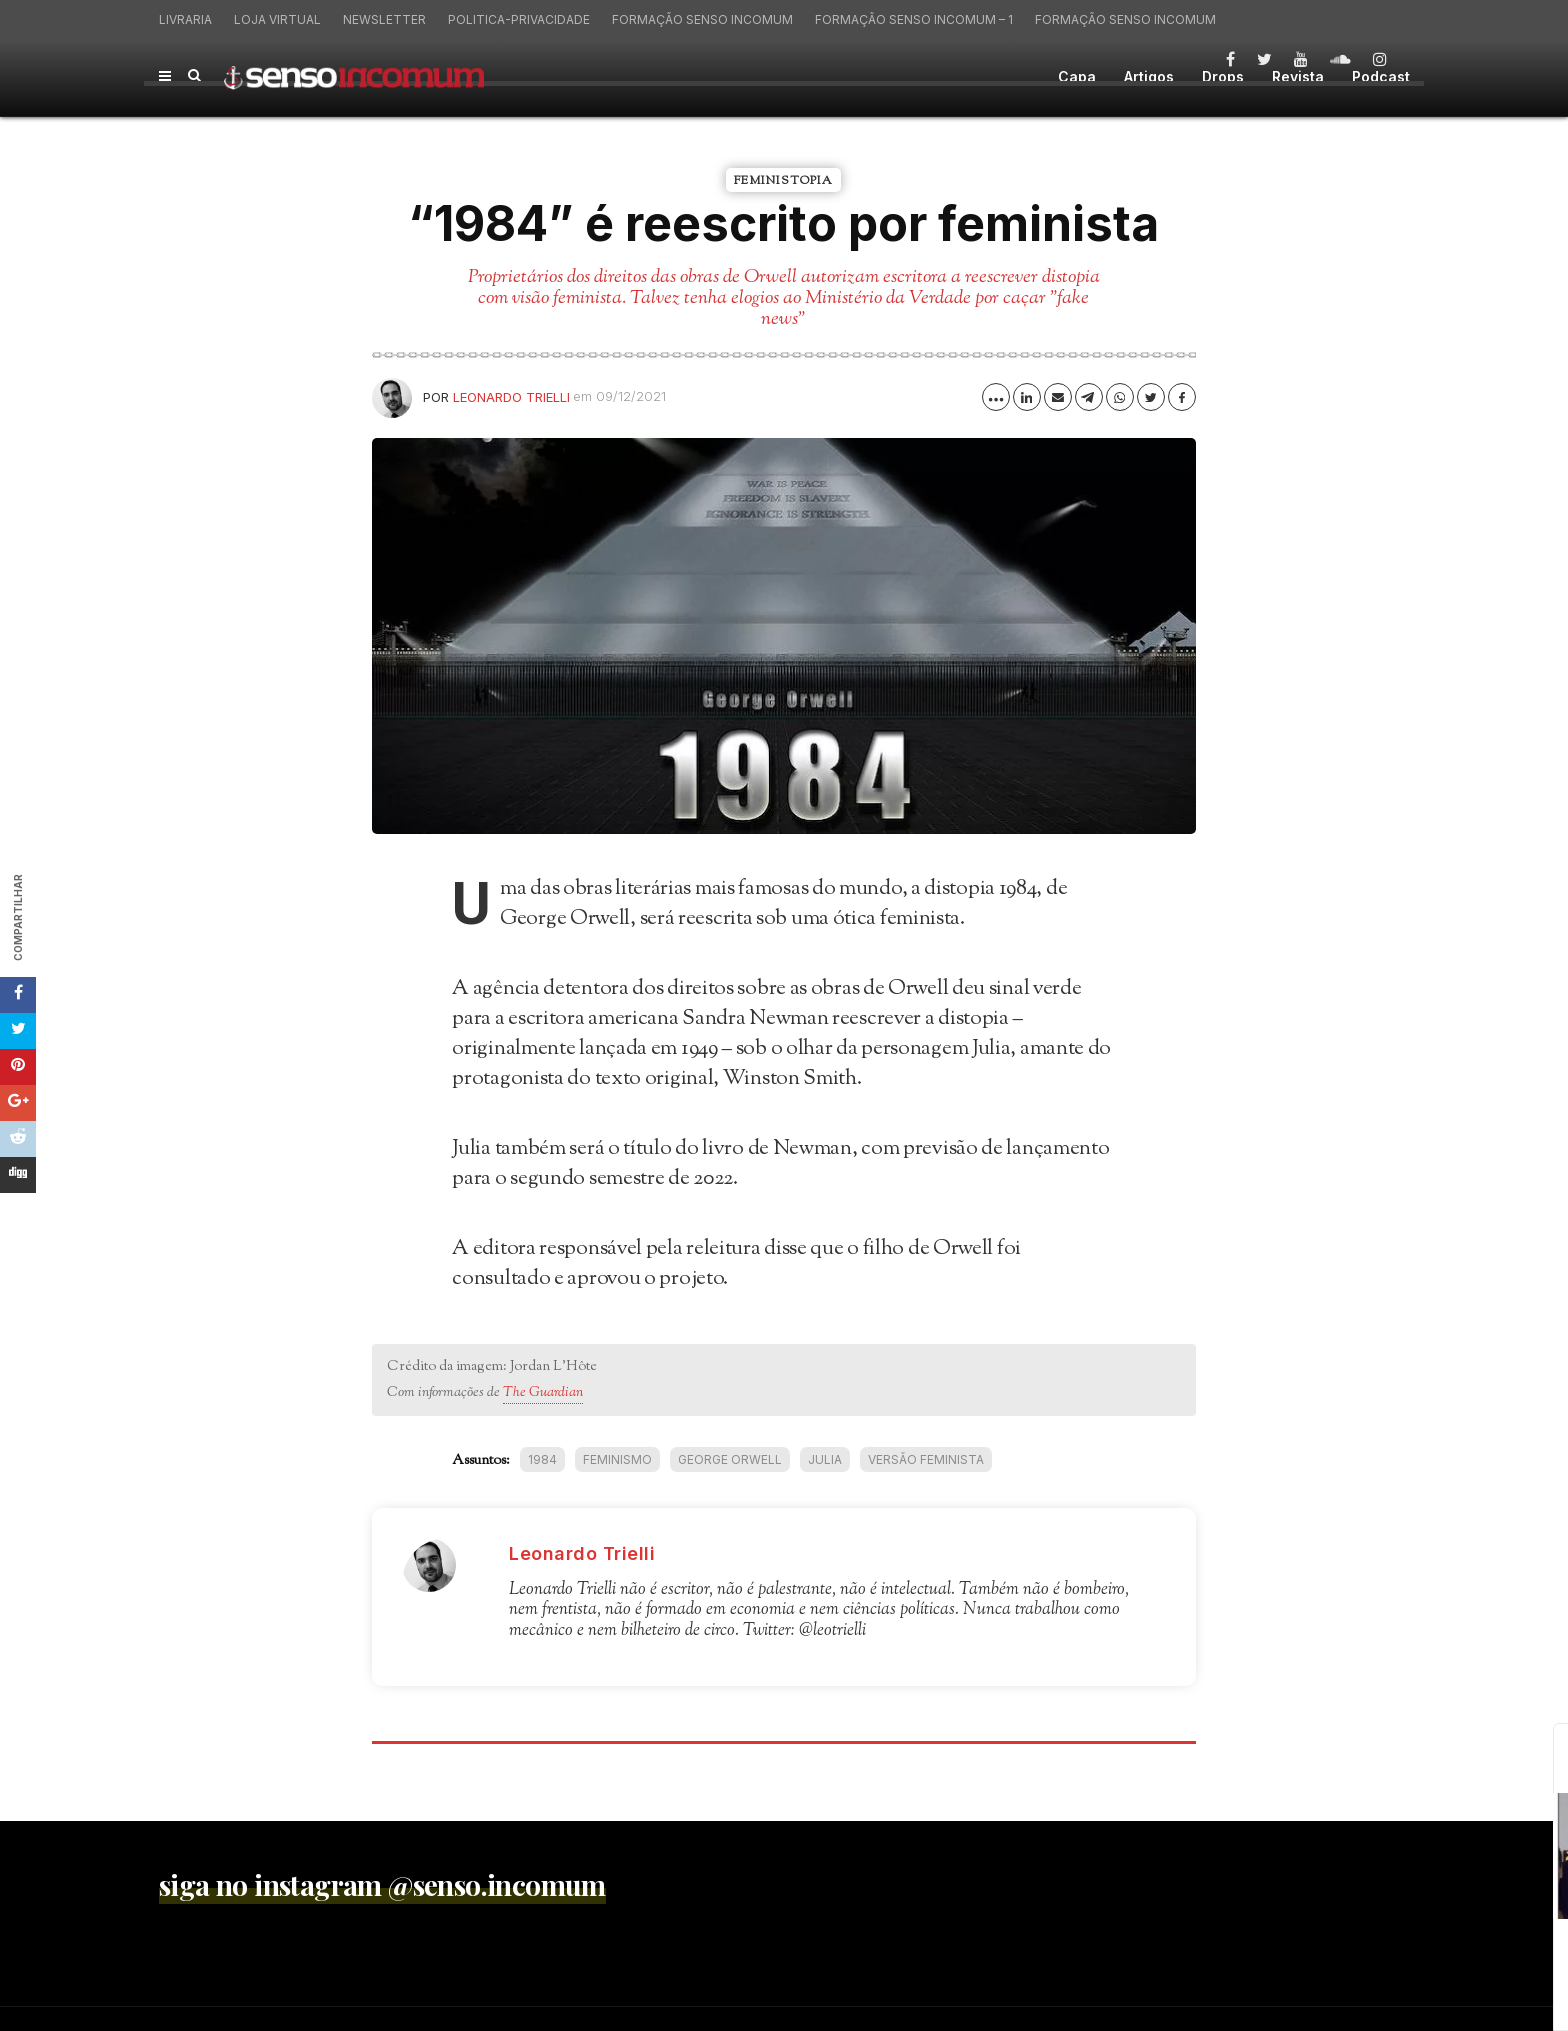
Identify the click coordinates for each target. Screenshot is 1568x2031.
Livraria (185, 19)
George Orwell (730, 1459)
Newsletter (384, 19)
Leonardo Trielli (511, 397)
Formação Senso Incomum (702, 19)
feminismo (617, 1459)
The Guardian (543, 1393)
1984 (542, 1459)
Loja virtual (277, 19)
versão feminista (926, 1459)
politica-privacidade (519, 19)
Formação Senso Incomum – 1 (914, 19)
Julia (825, 1459)
